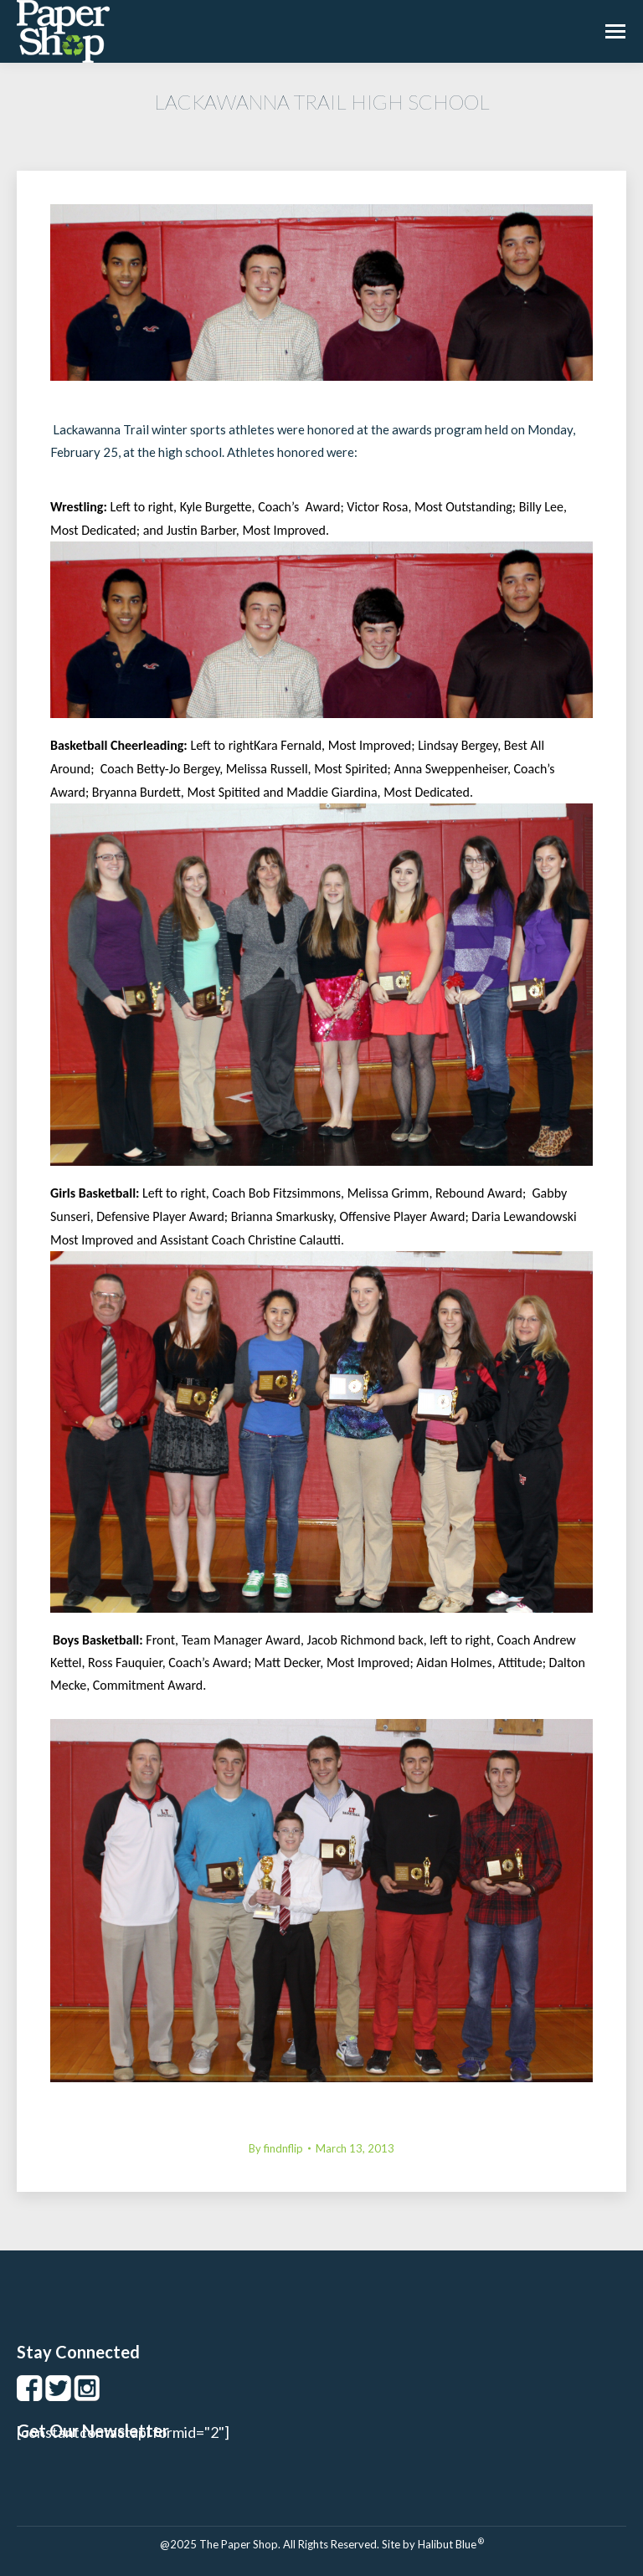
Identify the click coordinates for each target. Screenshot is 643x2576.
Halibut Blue (451, 2544)
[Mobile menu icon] (615, 31)
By (276, 2148)
